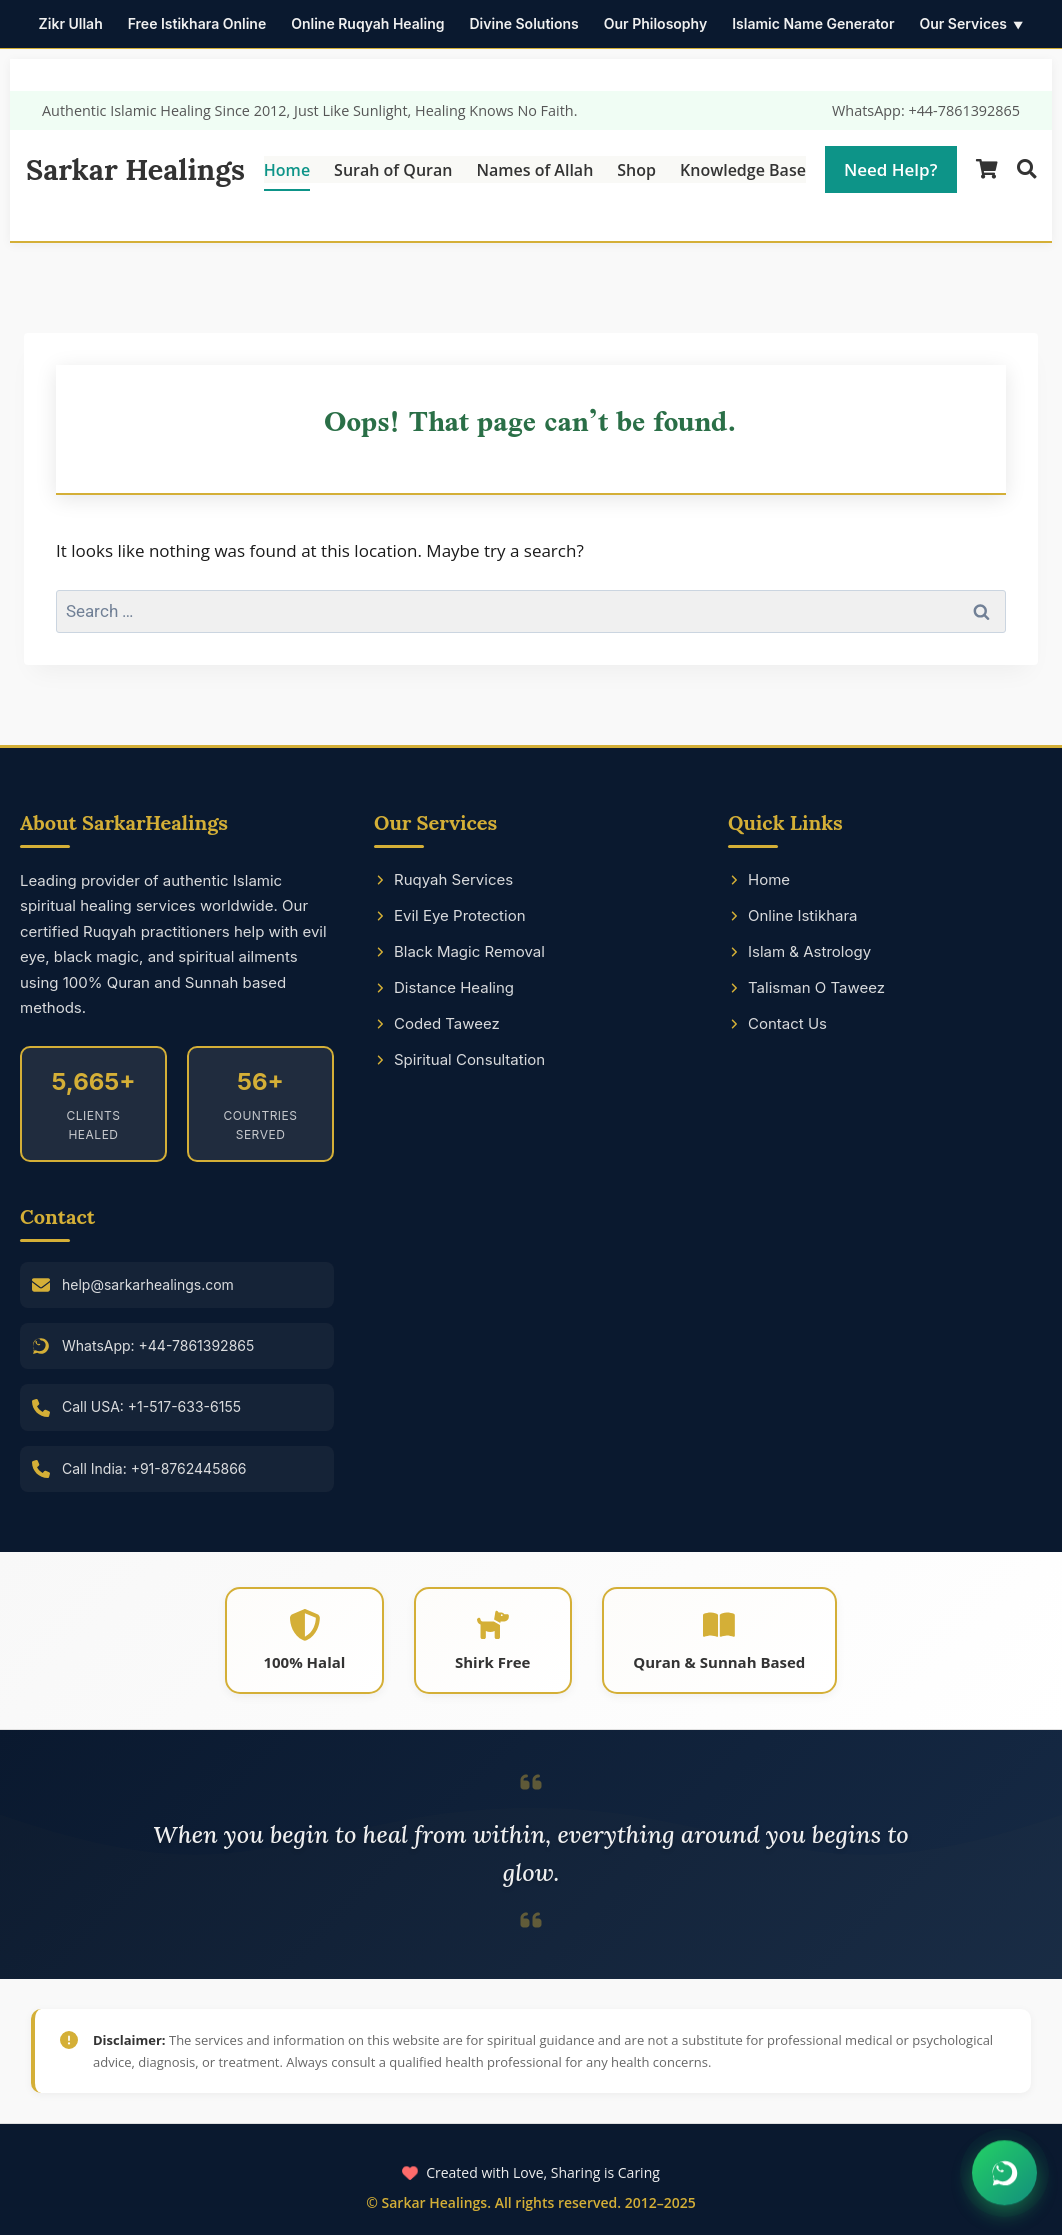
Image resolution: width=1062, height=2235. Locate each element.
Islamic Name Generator (813, 23)
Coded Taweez (437, 1023)
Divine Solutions (523, 23)
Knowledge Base (743, 170)
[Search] (1026, 169)
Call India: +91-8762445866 (154, 1468)
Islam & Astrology (799, 951)
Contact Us (777, 1023)
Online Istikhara (793, 915)
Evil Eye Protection (450, 915)
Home (287, 170)
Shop (636, 170)
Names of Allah (534, 170)
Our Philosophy (655, 23)
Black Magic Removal (459, 951)
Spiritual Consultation (459, 1059)
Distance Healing (444, 987)
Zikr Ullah (71, 23)
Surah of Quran (393, 170)
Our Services (963, 23)
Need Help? (891, 169)
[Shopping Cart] (987, 169)
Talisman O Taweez (806, 987)
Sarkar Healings (135, 169)
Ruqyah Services (443, 879)
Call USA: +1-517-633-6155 (151, 1406)
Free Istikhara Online (197, 23)
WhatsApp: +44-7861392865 (926, 110)
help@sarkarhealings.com (148, 1284)
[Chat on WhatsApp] (1004, 2173)
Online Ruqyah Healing (367, 23)
